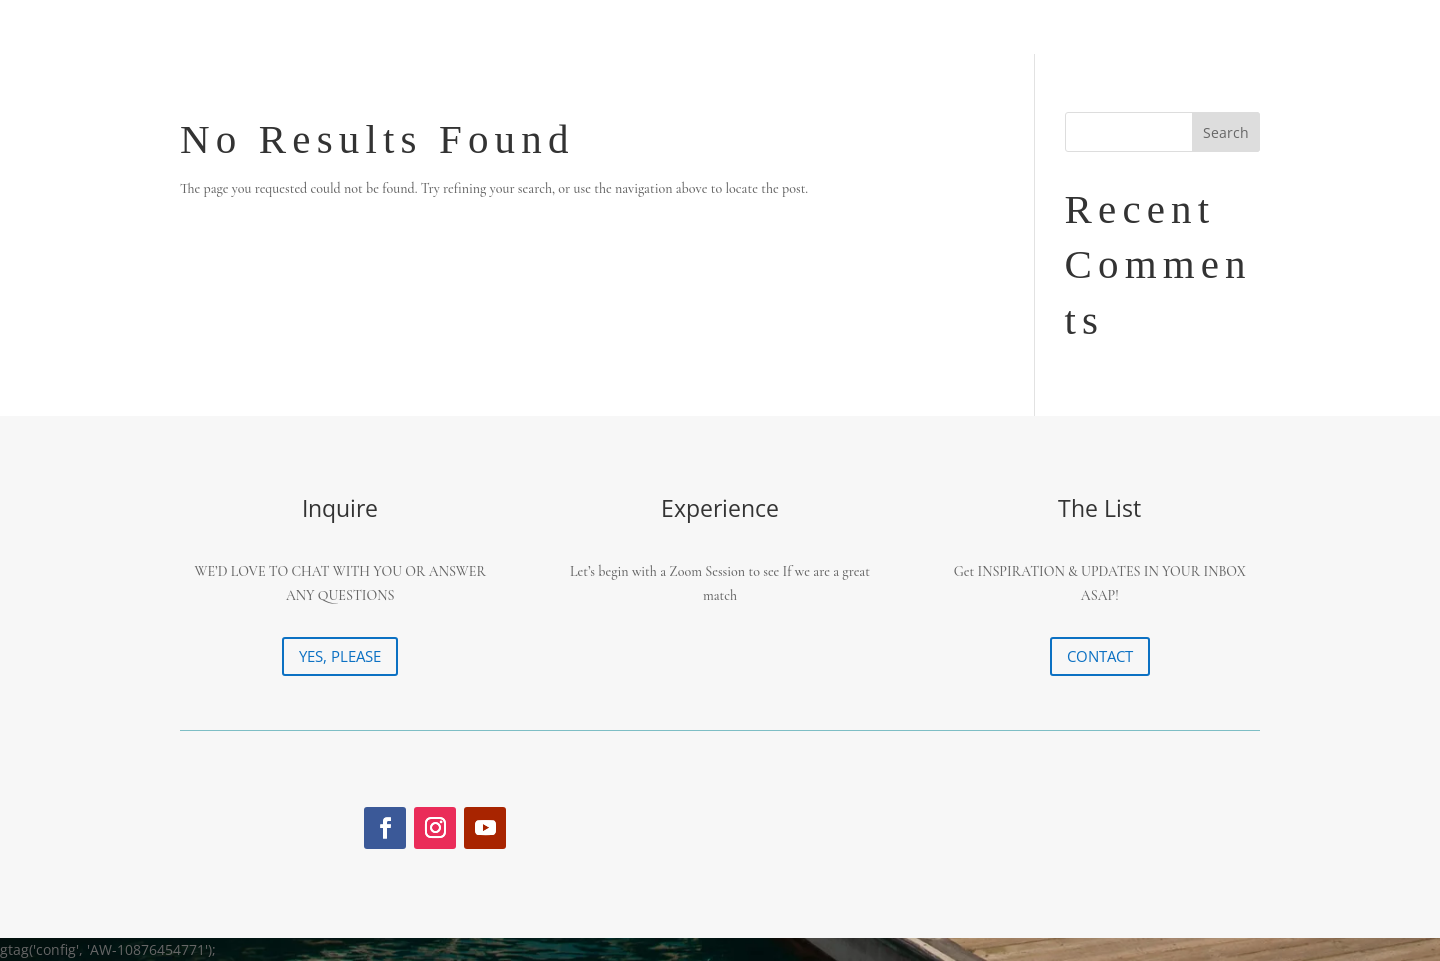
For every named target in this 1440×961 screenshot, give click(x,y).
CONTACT (1100, 656)
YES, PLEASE (340, 656)
